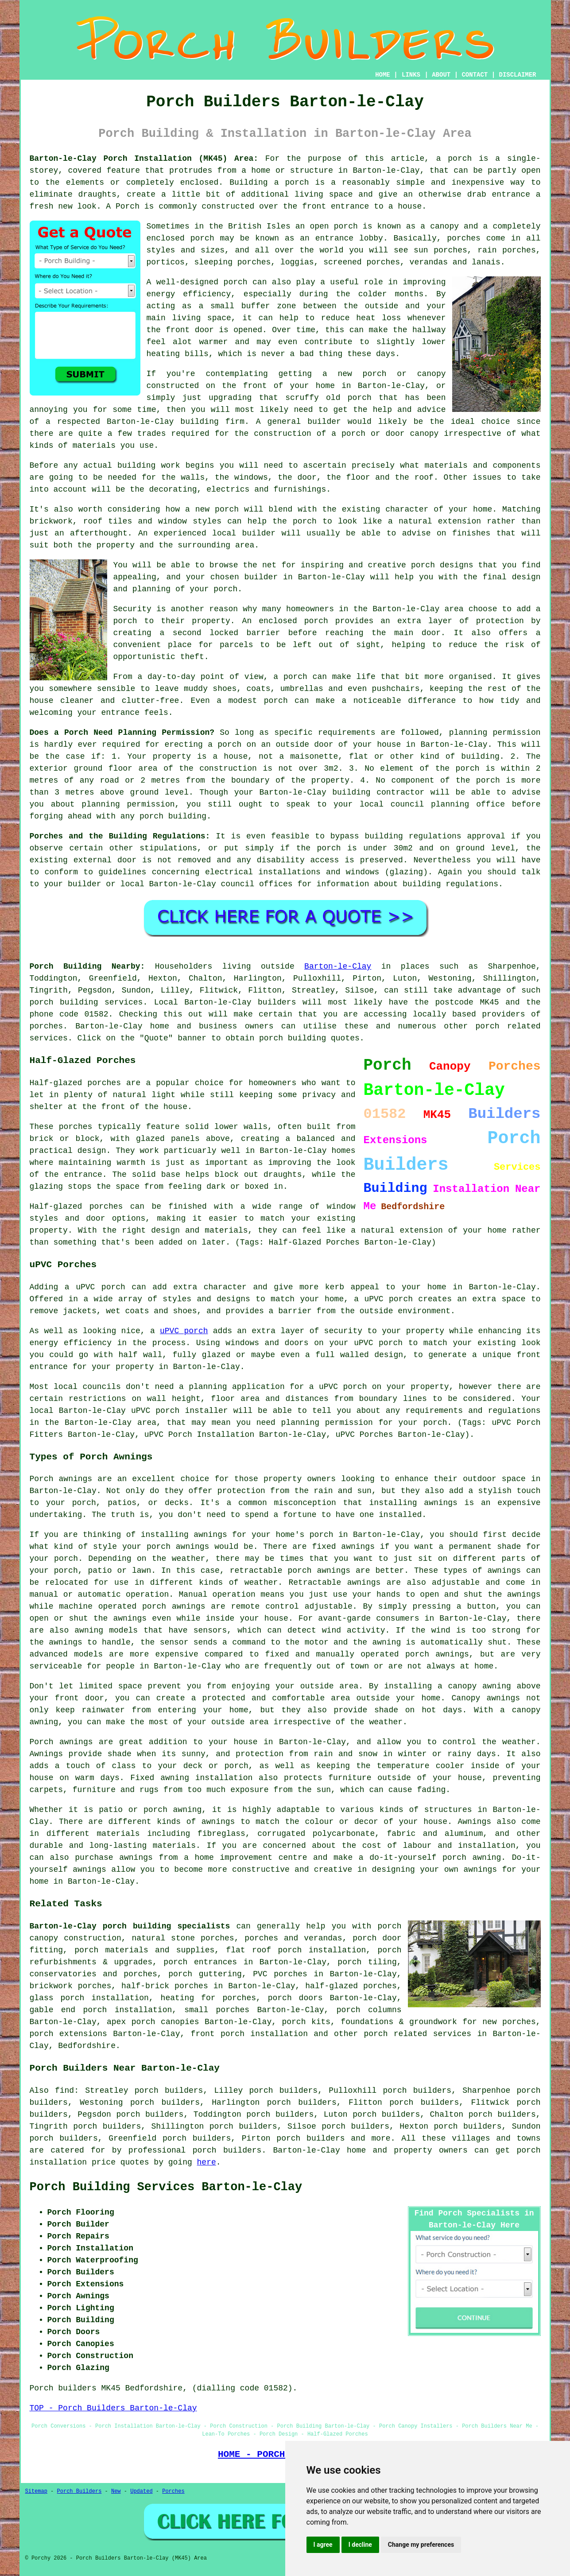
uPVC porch (184, 1331)
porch (225, 589)
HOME (382, 74)
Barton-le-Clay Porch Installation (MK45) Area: (144, 158)
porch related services (417, 2033)
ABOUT (441, 74)
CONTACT (474, 74)
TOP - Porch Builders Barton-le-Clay (113, 2408)
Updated (141, 2491)
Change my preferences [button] (421, 2544)
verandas (429, 262)
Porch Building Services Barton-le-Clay (166, 2187)
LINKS (411, 74)
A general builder (298, 421)
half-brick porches (164, 1986)
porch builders (310, 2138)
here (206, 2162)
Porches (173, 2491)
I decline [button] (360, 2544)
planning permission (495, 732)
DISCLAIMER (517, 74)
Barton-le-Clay (337, 966)
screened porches (361, 262)
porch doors (295, 1998)
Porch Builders (79, 2491)
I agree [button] (323, 2544)
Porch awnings (61, 1478)
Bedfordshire (87, 2045)
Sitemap (36, 2491)
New (116, 2491)
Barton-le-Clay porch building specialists (130, 1926)
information (343, 884)
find (64, 2090)
